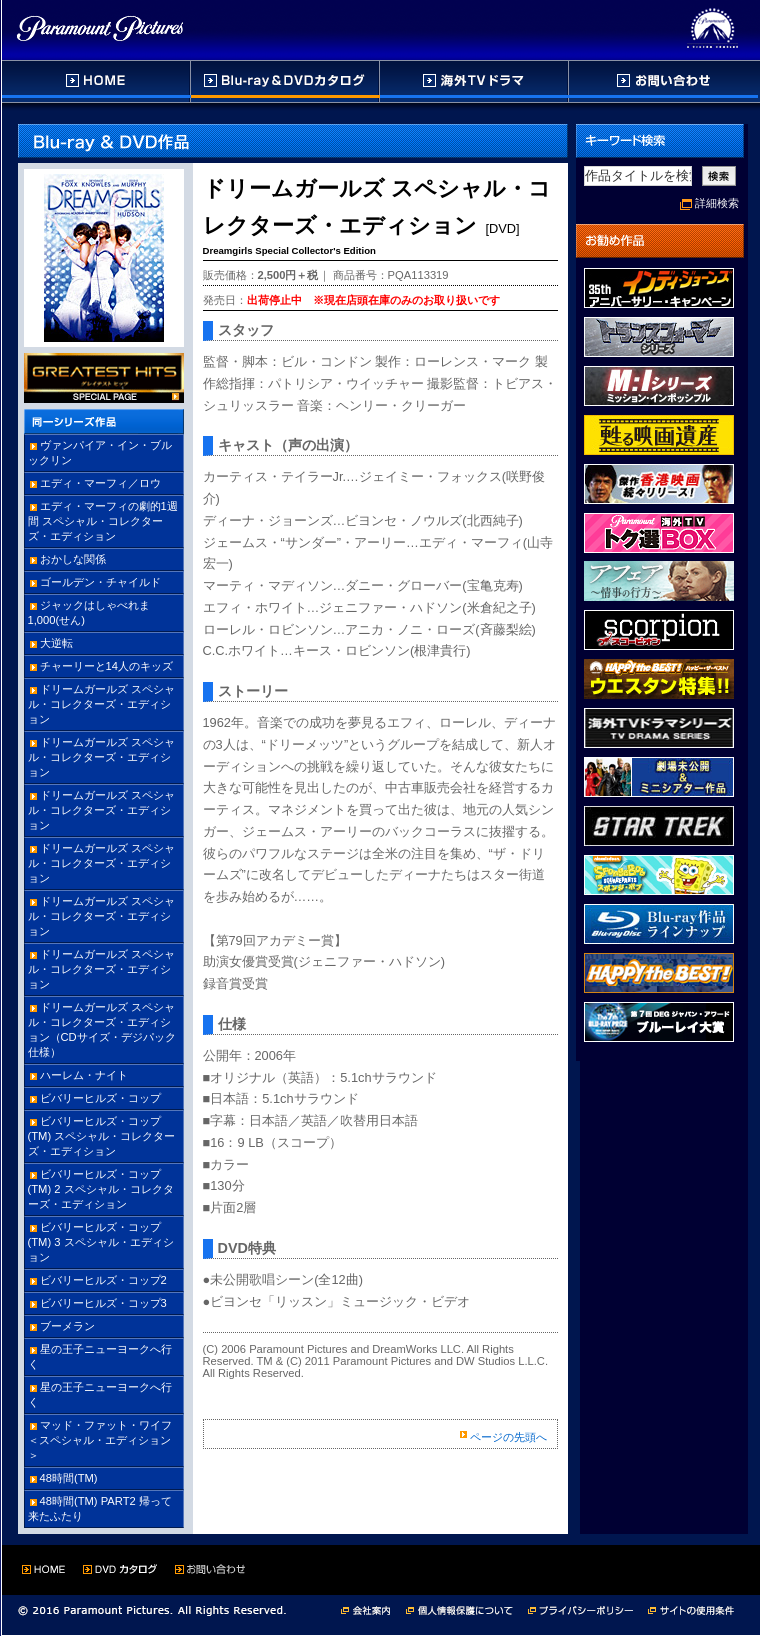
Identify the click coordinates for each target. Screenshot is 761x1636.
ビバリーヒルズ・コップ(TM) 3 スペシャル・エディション (101, 1242)
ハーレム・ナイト (84, 1075)
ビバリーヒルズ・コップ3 (103, 1303)
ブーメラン (67, 1326)
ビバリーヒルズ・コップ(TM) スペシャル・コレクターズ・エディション (102, 1136)
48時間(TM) (69, 1478)
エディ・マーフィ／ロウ (100, 483)
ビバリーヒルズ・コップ (100, 1098)
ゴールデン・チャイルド (100, 582)
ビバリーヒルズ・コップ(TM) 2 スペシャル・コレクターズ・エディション (101, 1189)
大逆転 (56, 643)
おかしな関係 (73, 559)
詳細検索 (717, 203)
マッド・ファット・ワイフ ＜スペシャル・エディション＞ (100, 1440)
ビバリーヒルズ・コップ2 (103, 1280)
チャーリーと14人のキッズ (106, 666)
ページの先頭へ (508, 1437)
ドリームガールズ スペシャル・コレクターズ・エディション (101, 704)
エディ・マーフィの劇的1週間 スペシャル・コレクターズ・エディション (103, 521)
